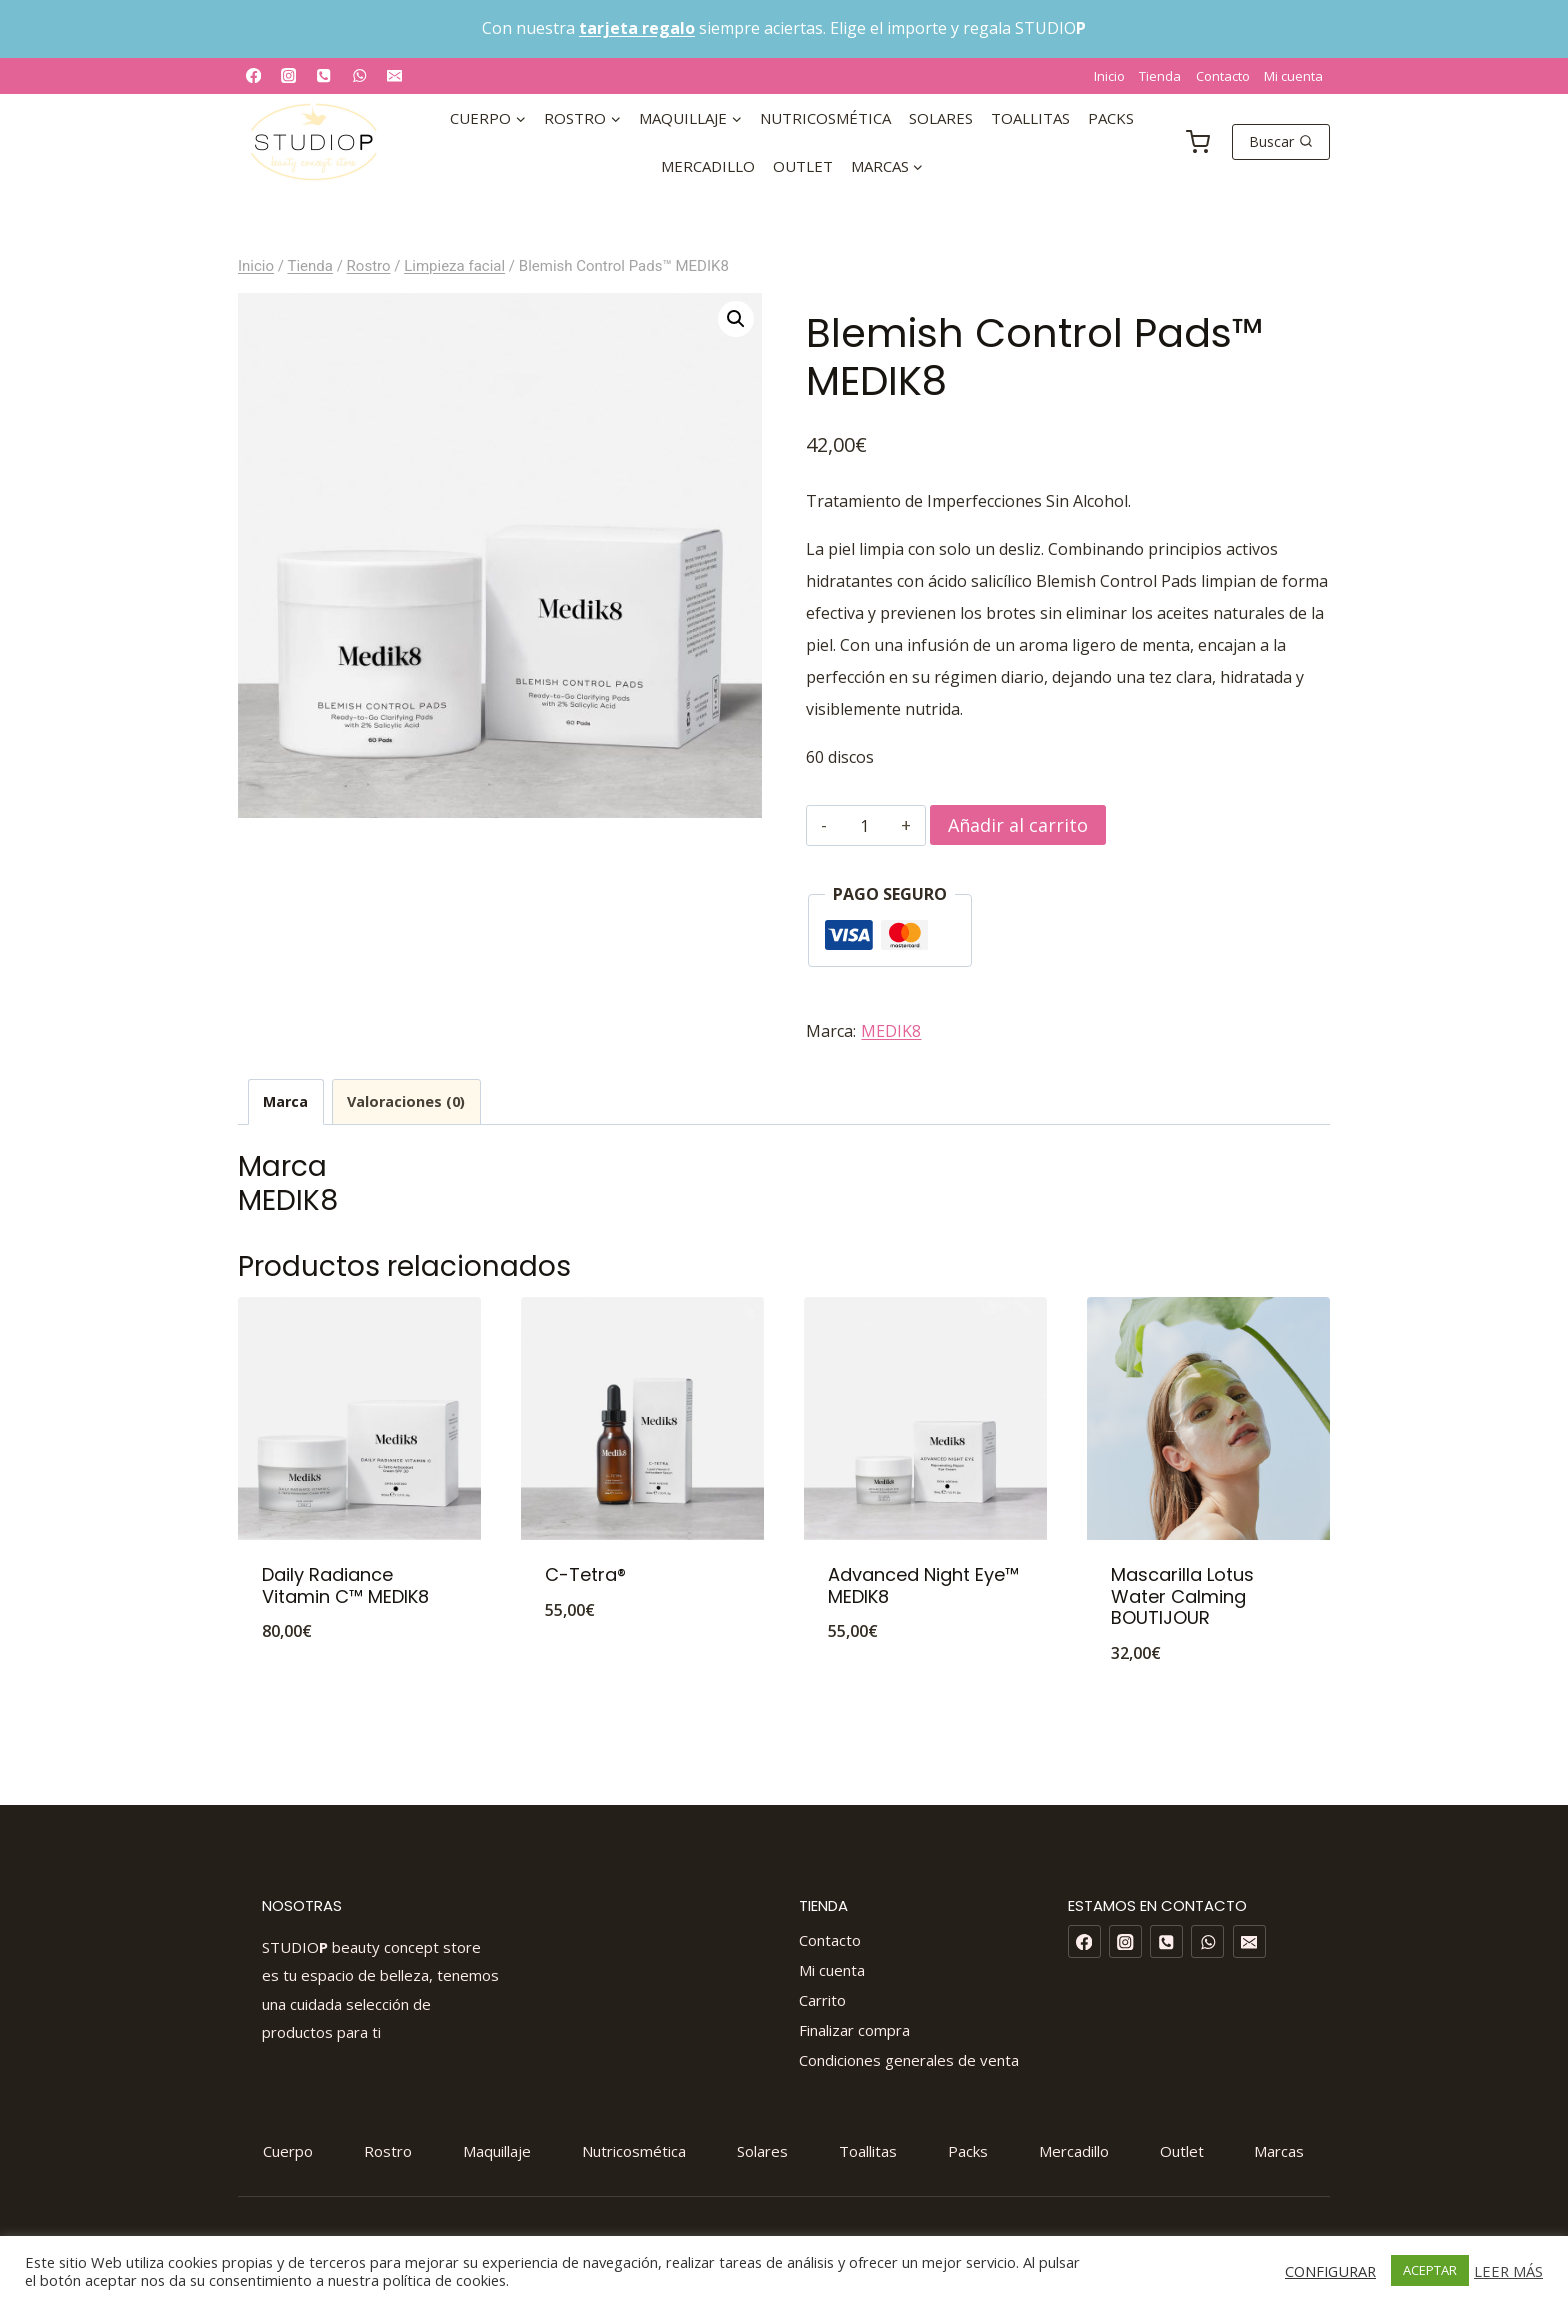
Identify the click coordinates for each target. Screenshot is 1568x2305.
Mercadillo (708, 166)
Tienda (1160, 76)
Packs (1111, 118)
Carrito (822, 2000)
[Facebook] (253, 75)
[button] (736, 319)
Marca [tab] (285, 1101)
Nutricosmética (825, 118)
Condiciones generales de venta (909, 2060)
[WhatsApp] (359, 75)
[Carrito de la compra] (1198, 141)
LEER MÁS (1508, 2271)
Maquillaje (497, 2151)
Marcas (1279, 2151)
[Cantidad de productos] (864, 826)
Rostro (388, 2151)
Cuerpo (288, 2151)
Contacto (1223, 76)
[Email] (394, 75)
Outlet (803, 166)
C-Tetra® (585, 1574)
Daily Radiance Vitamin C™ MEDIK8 (345, 1585)
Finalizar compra (854, 2030)
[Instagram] (288, 75)
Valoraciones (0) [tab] (406, 1101)
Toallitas (1030, 118)
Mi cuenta (1293, 76)
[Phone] (324, 75)
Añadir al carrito (1018, 825)
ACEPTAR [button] (1430, 2270)
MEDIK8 (891, 1031)
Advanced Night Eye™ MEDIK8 (923, 1585)
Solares (941, 118)
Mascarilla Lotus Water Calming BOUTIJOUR (1182, 1596)
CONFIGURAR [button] (1330, 2271)
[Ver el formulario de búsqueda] (1281, 142)
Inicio (1109, 76)
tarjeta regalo (637, 28)
